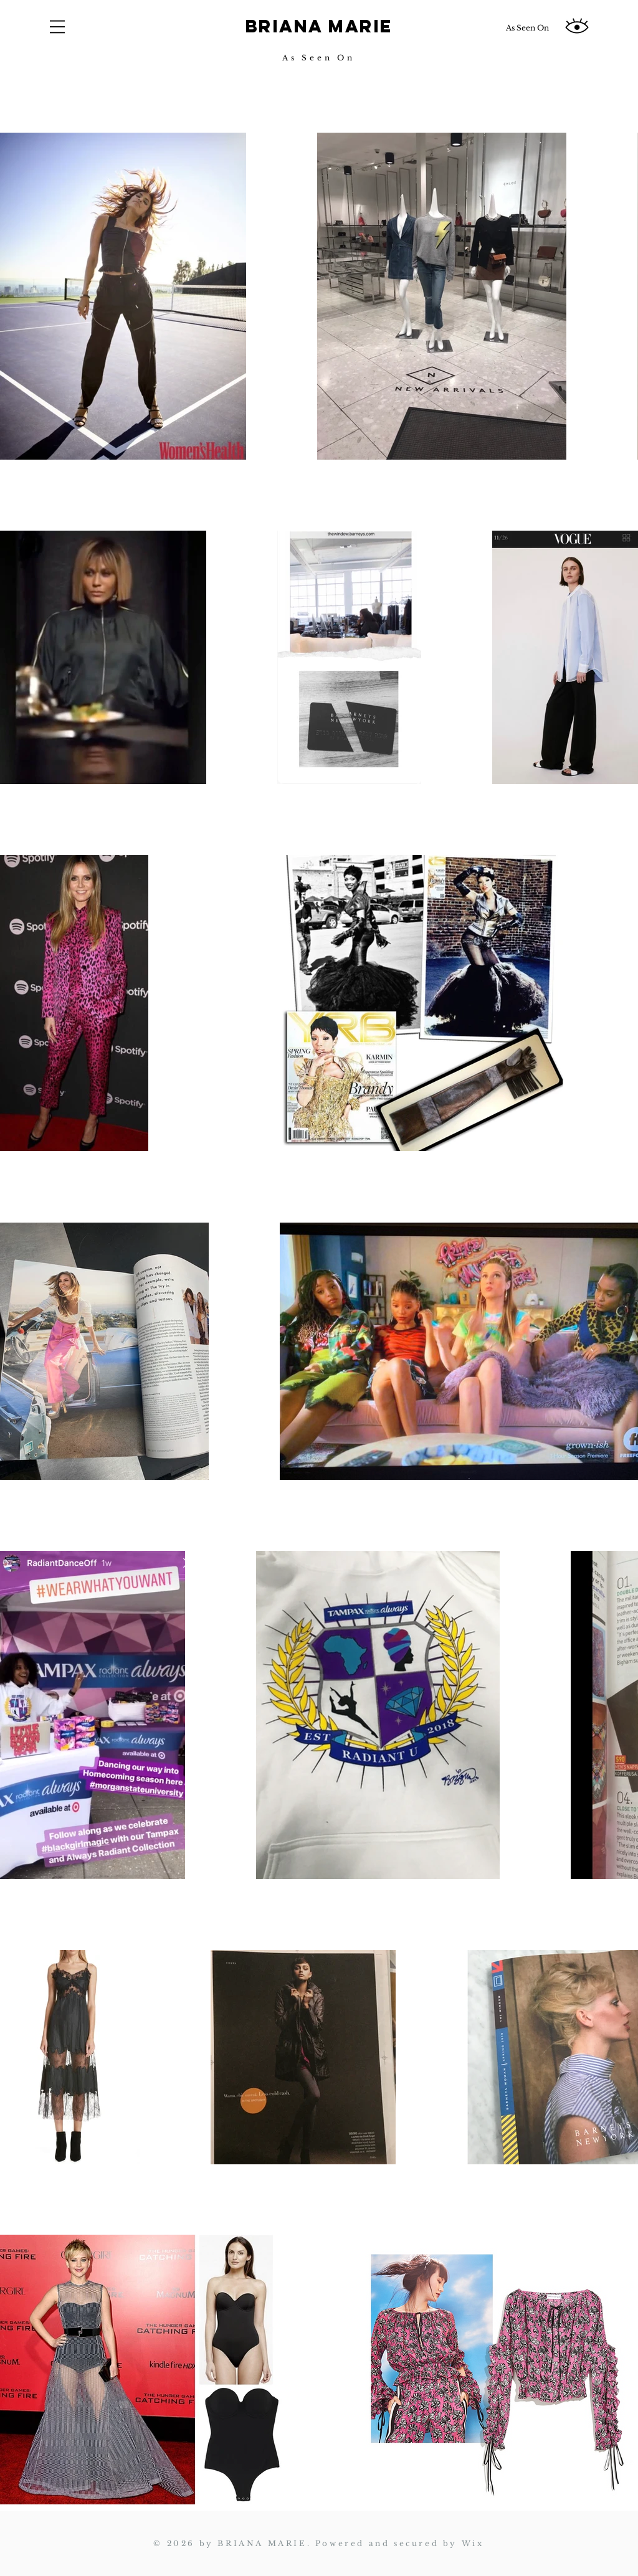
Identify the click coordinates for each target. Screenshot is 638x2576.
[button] (57, 26)
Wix (473, 2543)
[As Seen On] (527, 28)
